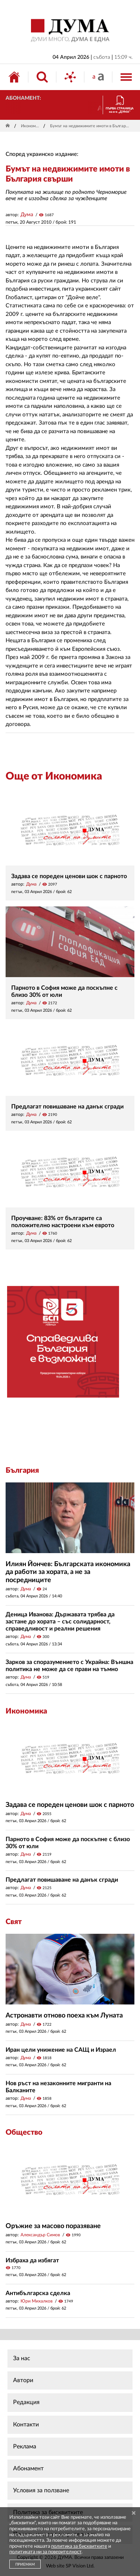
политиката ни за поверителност (45, 2552)
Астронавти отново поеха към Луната (64, 2015)
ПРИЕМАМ (25, 2564)
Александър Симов (40, 2235)
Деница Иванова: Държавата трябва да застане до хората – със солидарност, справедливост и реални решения (60, 1622)
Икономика (31, 126)
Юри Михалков (37, 2301)
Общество (24, 2132)
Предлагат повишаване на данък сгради (67, 1107)
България (22, 1470)
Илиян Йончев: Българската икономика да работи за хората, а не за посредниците (68, 1572)
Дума (27, 214)
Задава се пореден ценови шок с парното (69, 876)
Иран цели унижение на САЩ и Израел (61, 2050)
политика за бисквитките (79, 2546)
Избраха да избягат (32, 2260)
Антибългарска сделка (38, 2293)
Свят (14, 1922)
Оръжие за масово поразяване (53, 2226)
